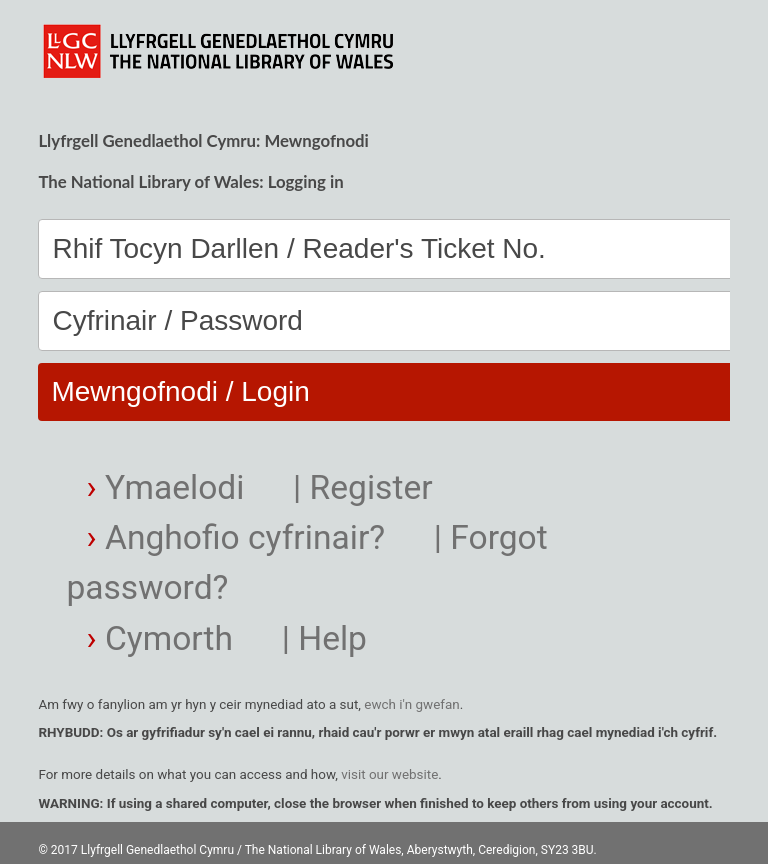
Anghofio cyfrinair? (236, 537)
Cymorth (160, 638)
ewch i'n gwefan (411, 704)
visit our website (389, 774)
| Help (320, 638)
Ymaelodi (166, 487)
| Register (359, 487)
